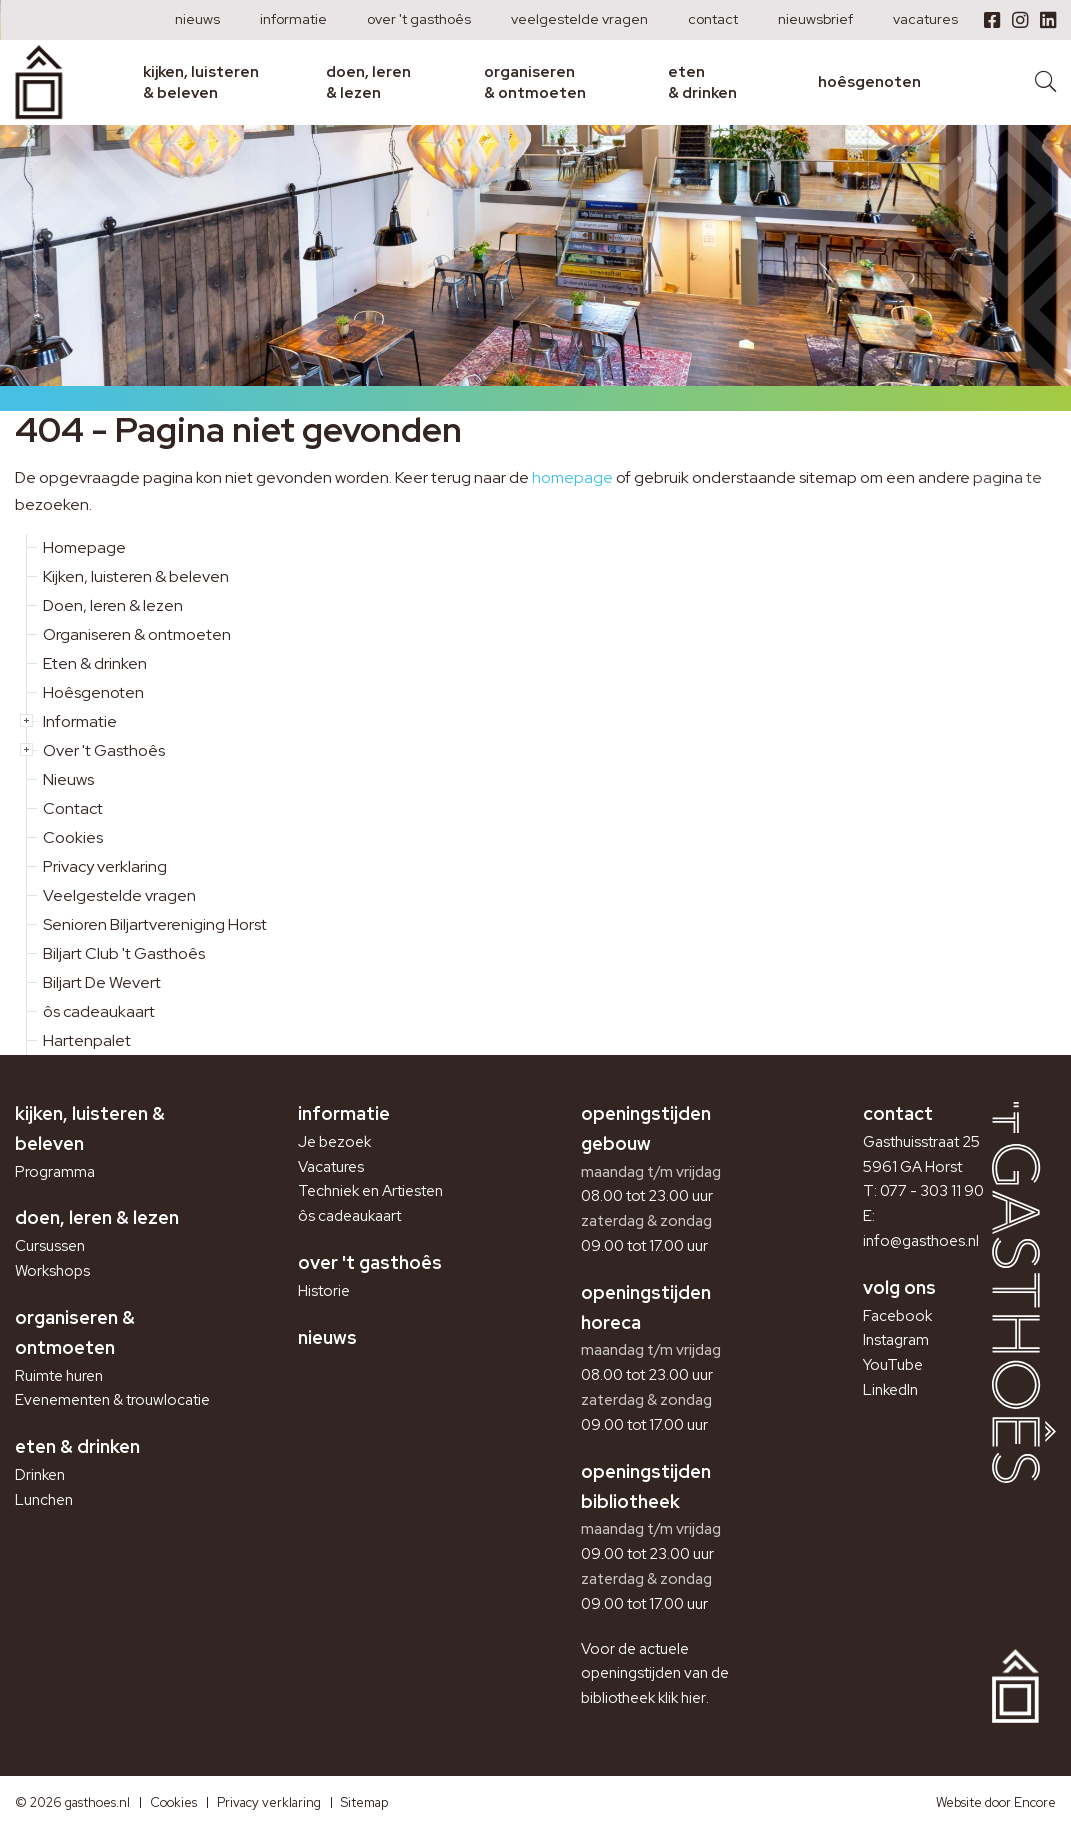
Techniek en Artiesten (370, 1191)
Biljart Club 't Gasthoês (124, 953)
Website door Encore (996, 1802)
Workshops (52, 1271)
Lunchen (44, 1500)
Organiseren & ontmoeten (535, 82)
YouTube (893, 1365)
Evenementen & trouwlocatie (111, 1400)
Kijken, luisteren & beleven (201, 82)
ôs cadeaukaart (99, 1011)
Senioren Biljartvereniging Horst (155, 924)
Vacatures (925, 19)
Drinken (40, 1475)
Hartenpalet (87, 1040)
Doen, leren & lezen (368, 82)
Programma (55, 1172)
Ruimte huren (59, 1376)
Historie (324, 1291)
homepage (572, 477)
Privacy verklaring (105, 866)
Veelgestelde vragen (579, 19)
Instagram (896, 1340)
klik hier (682, 1698)
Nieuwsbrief (815, 19)
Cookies (73, 837)
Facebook (897, 1316)
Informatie (293, 19)
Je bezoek (334, 1142)
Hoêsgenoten (869, 82)
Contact (713, 19)
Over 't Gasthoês (419, 19)
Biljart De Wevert (102, 982)
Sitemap (364, 1802)
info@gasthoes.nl (921, 1241)
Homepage (84, 547)
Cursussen (50, 1246)
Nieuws (197, 19)
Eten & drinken (702, 82)
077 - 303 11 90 (932, 1191)
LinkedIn (890, 1390)
